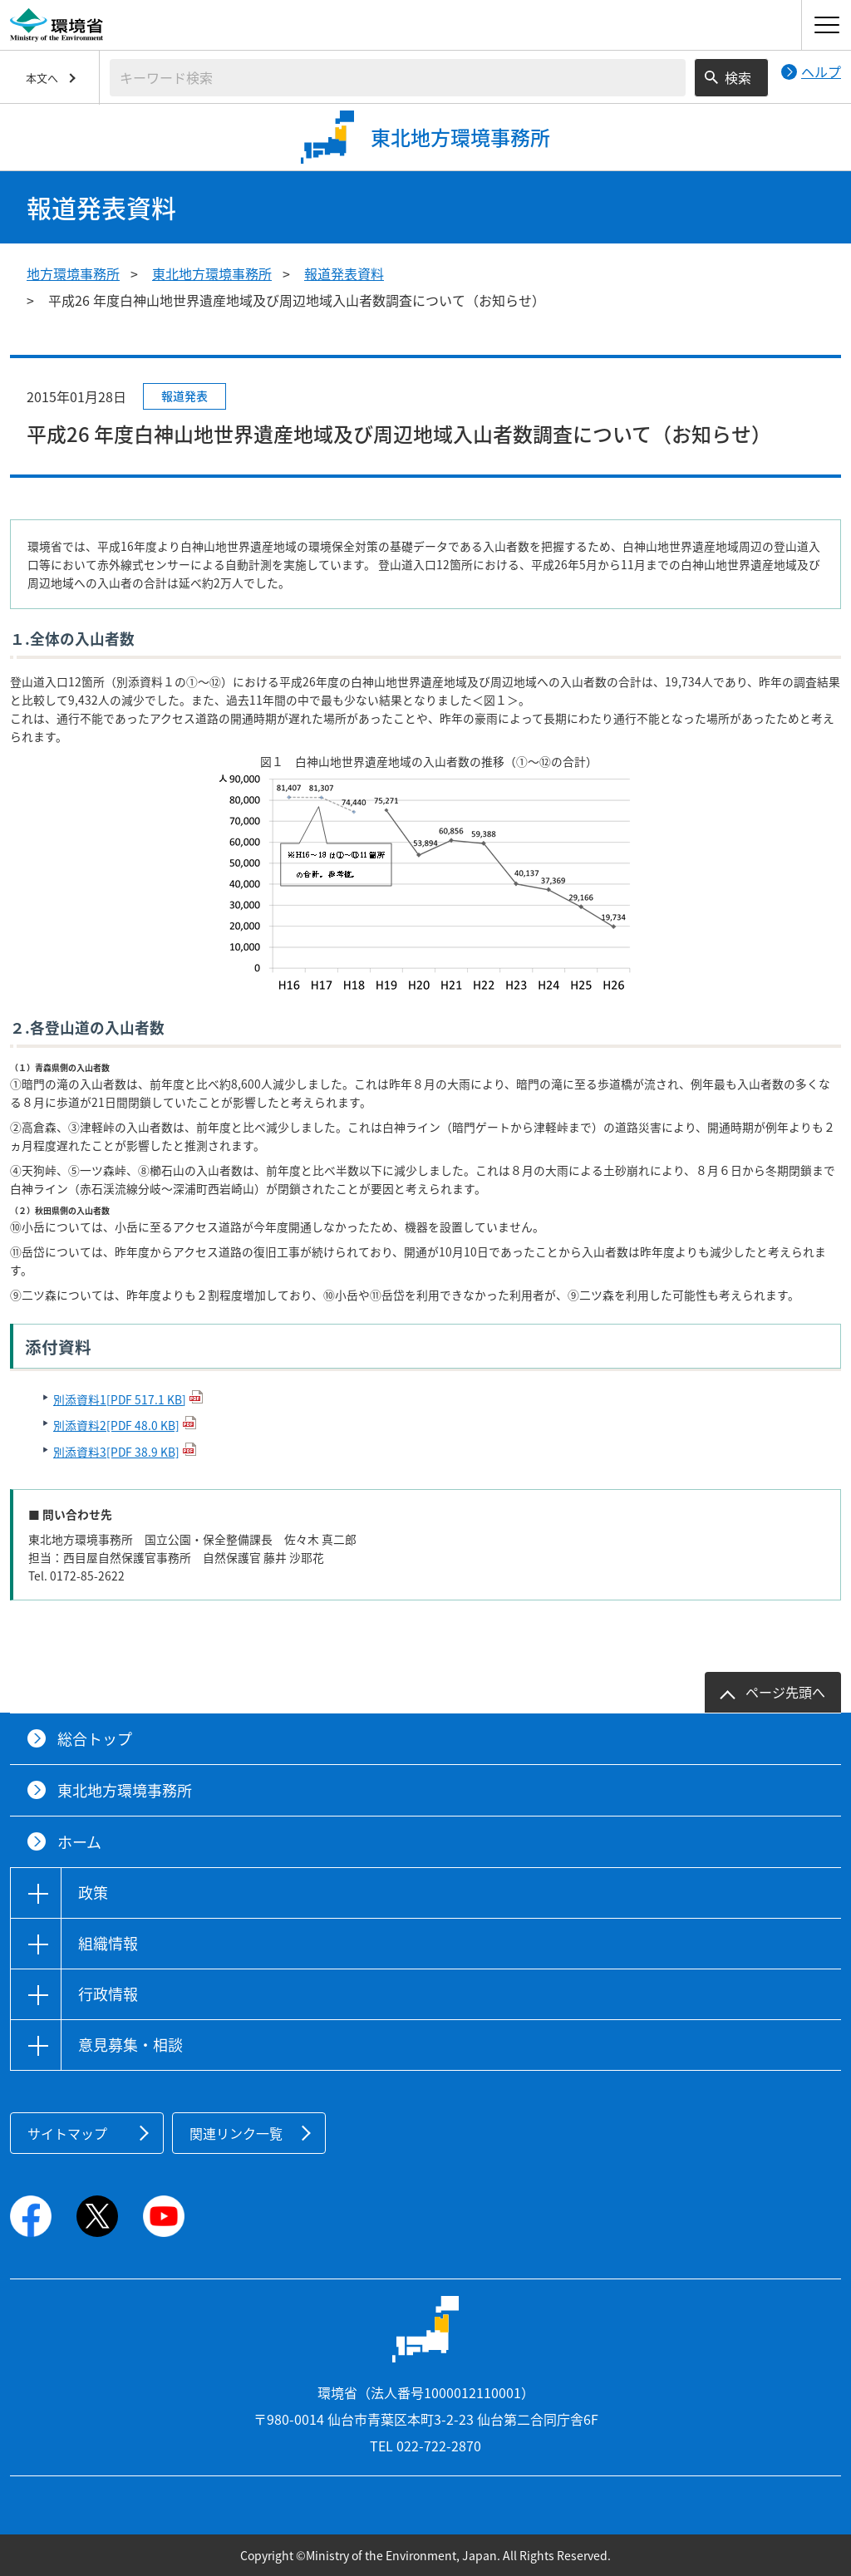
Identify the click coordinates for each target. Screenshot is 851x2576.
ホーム (79, 1842)
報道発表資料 (344, 273)
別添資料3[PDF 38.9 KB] (116, 1451)
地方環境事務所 (73, 273)
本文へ (42, 78)
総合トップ (94, 1739)
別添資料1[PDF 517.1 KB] (119, 1399)
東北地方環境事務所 (212, 273)
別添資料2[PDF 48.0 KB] (116, 1425)
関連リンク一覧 (236, 2133)
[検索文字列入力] (398, 77)
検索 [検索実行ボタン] (738, 77)
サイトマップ (67, 2133)
